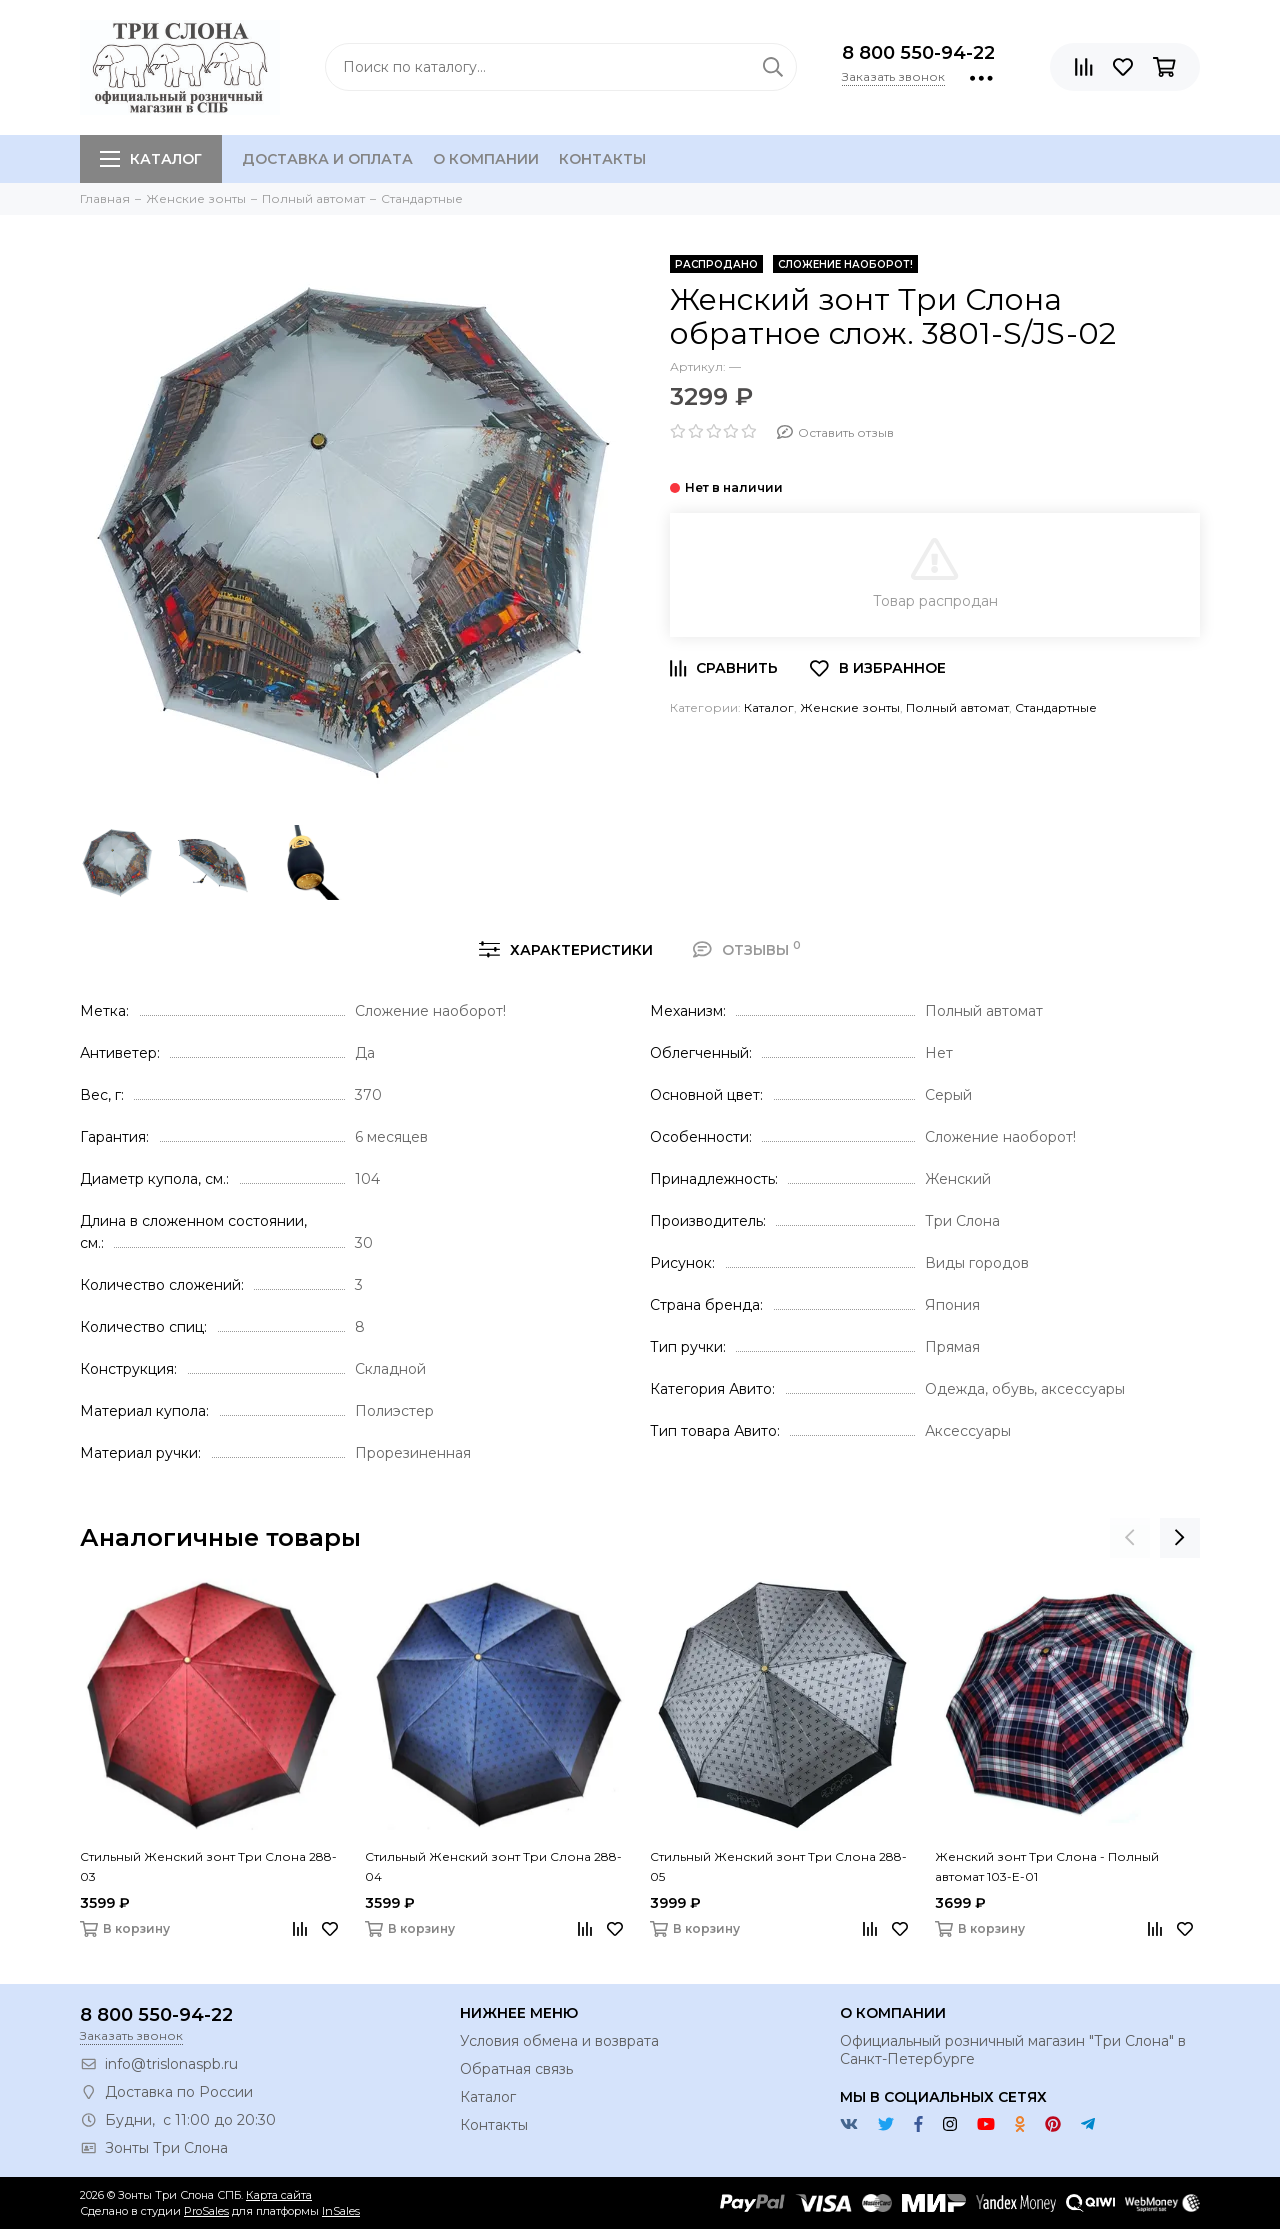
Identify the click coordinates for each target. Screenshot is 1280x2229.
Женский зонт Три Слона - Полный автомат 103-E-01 (1047, 1866)
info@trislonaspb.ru (171, 2064)
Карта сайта (279, 2195)
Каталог (151, 159)
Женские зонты (850, 707)
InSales (341, 2211)
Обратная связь (516, 2069)
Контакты (602, 159)
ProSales (206, 2211)
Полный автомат (957, 707)
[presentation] (1130, 1538)
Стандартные (1056, 707)
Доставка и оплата (327, 159)
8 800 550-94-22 (918, 53)
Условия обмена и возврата (559, 2041)
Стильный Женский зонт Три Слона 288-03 (208, 1866)
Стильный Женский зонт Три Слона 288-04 (493, 1866)
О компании (486, 159)
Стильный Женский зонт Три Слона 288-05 (778, 1866)
